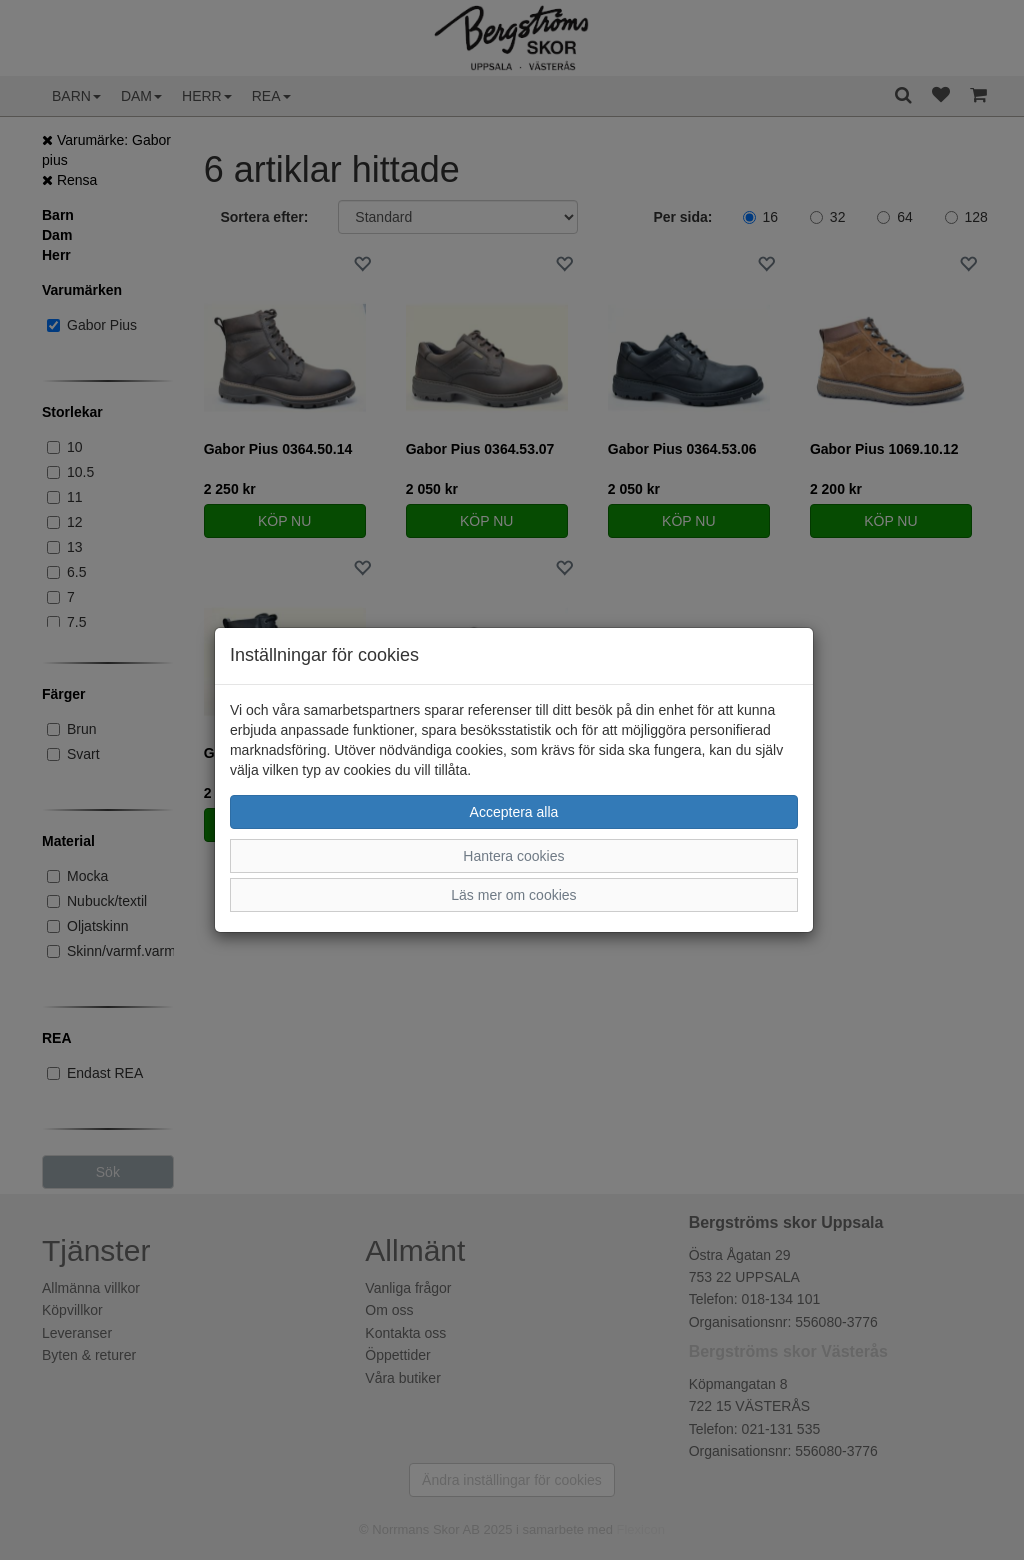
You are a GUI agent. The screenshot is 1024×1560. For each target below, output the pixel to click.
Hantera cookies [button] (513, 856)
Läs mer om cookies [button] (513, 895)
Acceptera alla (514, 812)
